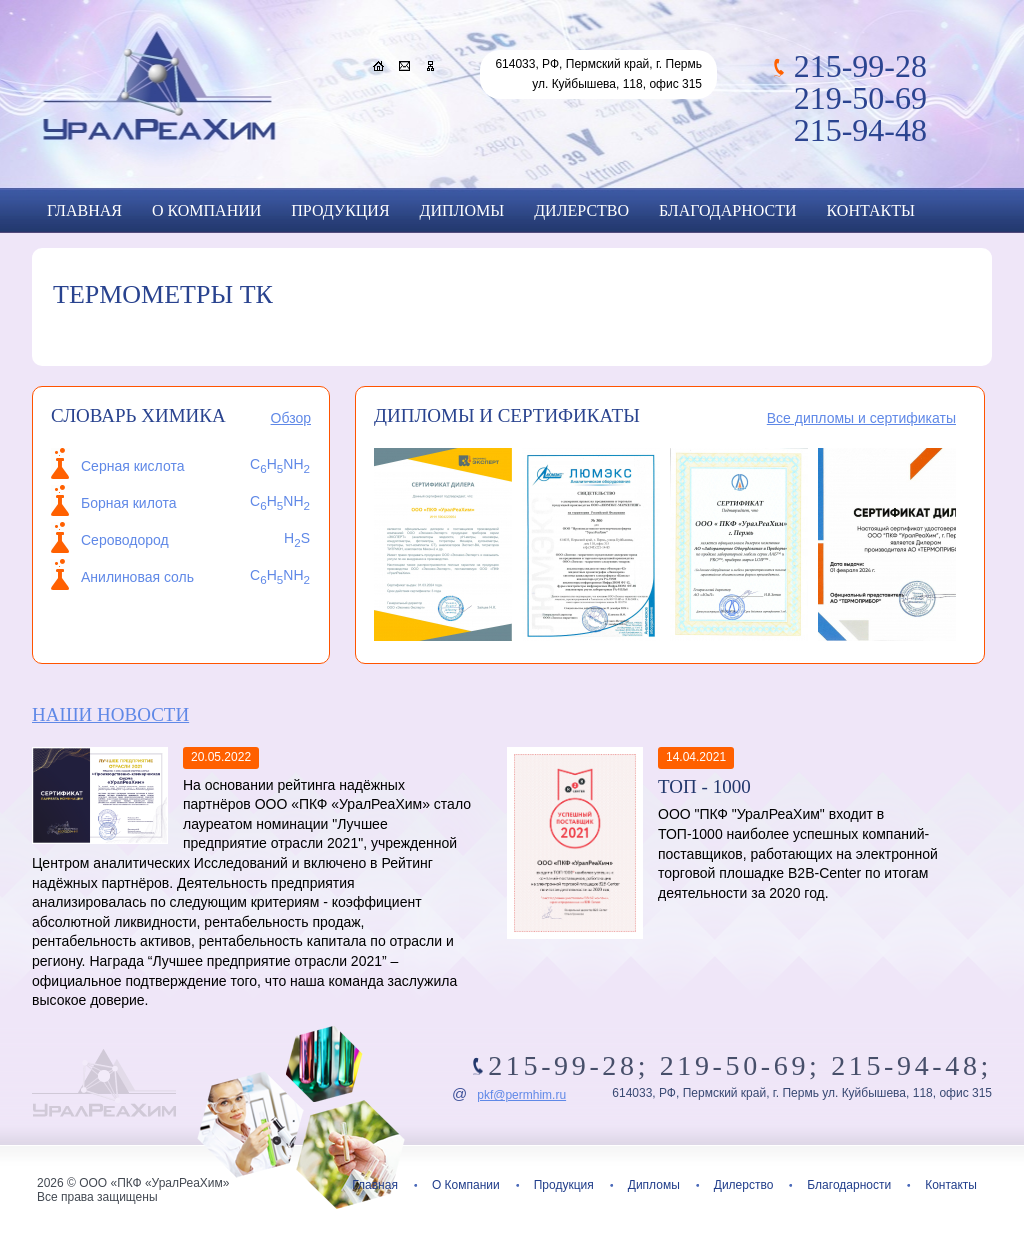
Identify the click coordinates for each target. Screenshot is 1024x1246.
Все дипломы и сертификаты (861, 418)
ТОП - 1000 (704, 786)
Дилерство (581, 210)
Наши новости (110, 714)
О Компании (206, 210)
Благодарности (727, 210)
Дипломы (462, 210)
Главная (84, 210)
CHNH (280, 575)
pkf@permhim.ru (521, 1095)
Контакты (871, 210)
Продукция (340, 210)
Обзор (291, 418)
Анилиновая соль (137, 577)
